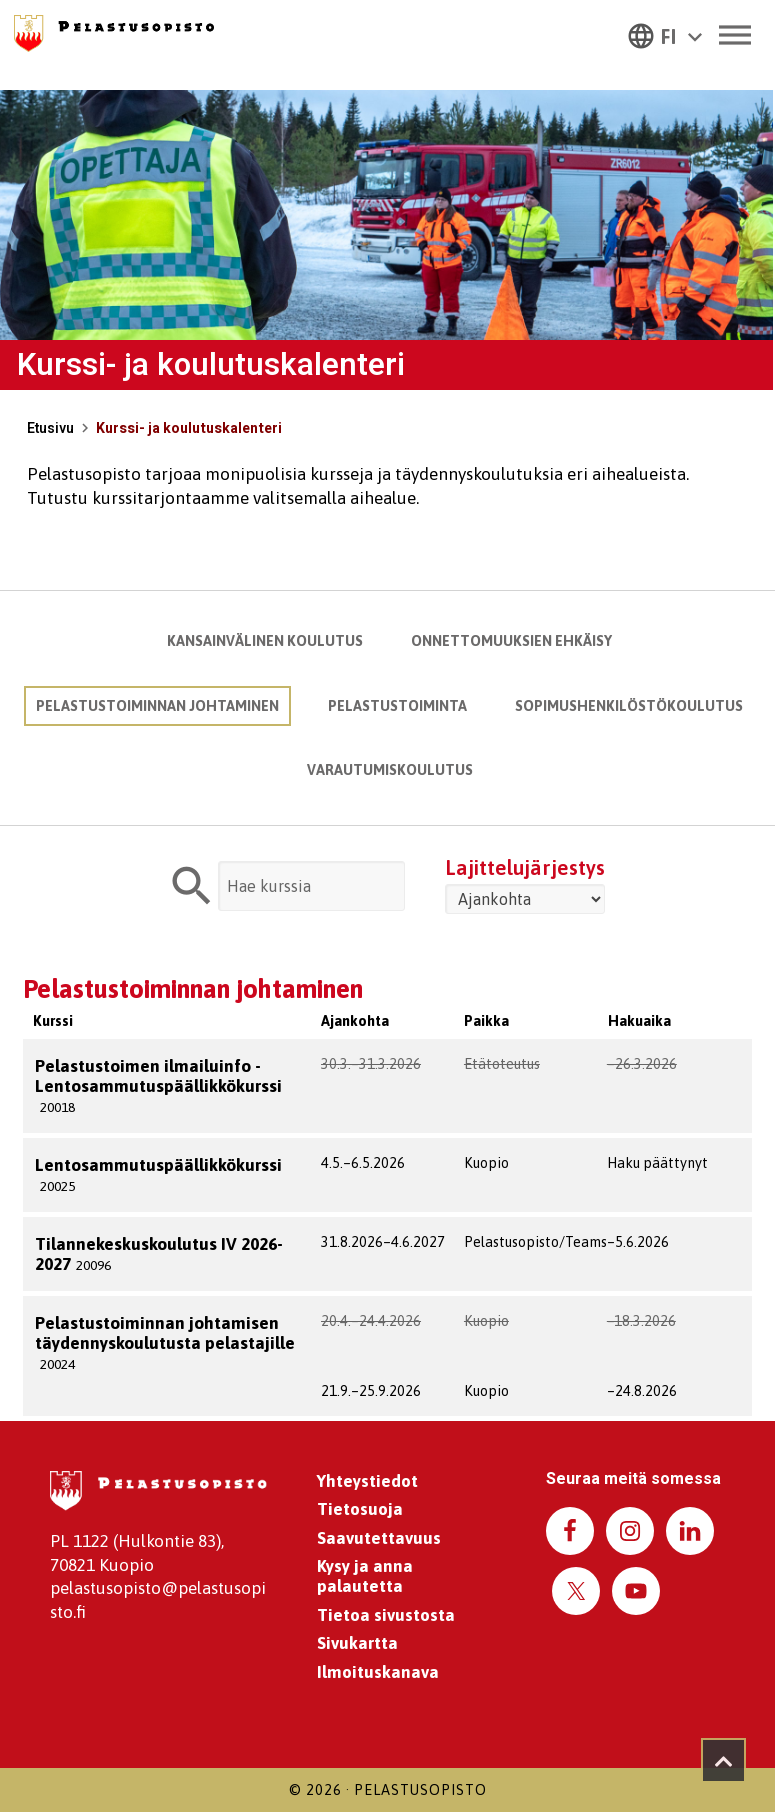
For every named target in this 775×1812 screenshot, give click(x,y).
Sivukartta (357, 1643)
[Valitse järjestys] (525, 899)
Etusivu (50, 428)
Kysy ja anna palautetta (365, 1576)
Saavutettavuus (379, 1538)
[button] (664, 35)
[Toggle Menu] (734, 34)
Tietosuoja (360, 1509)
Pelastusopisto (420, 1790)
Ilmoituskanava (378, 1672)
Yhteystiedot (367, 1481)
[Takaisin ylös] (723, 1760)
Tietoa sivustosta (386, 1615)
